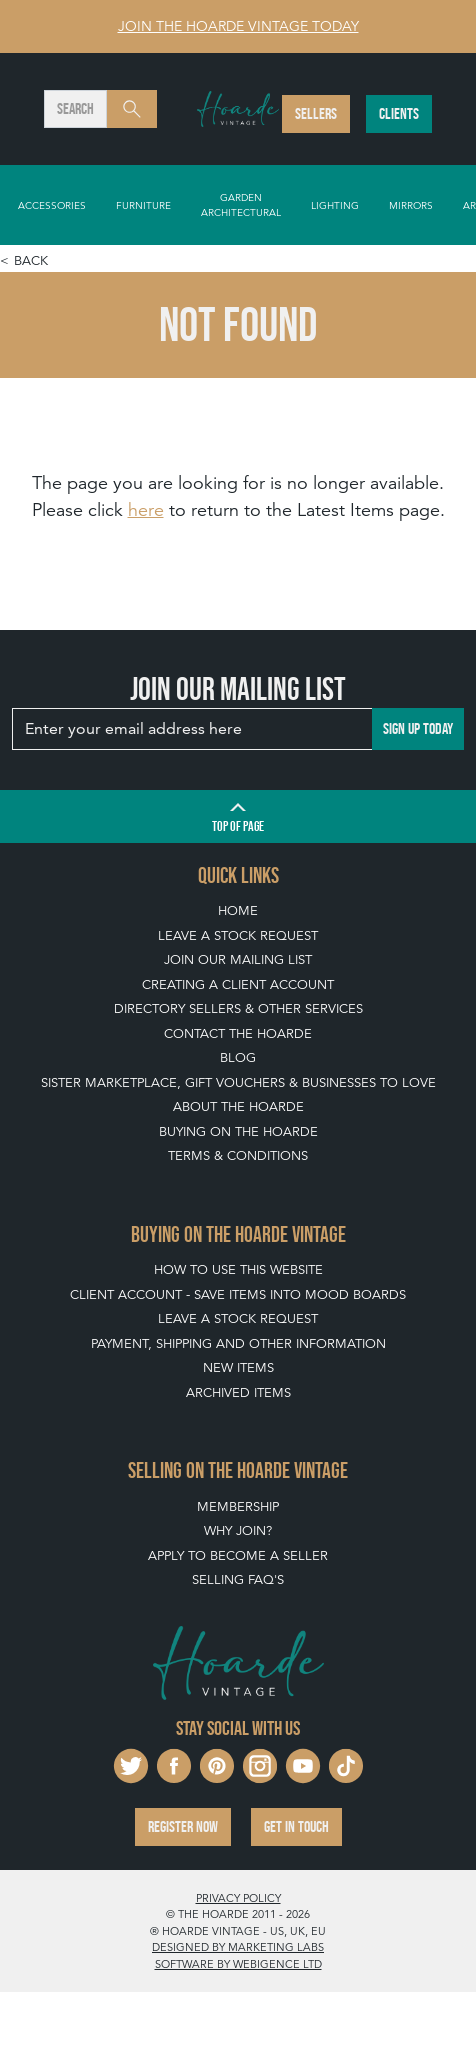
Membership (238, 1506)
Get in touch (296, 1826)
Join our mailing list (238, 959)
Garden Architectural (241, 204)
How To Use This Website (238, 1269)
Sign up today (418, 728)
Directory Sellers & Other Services (238, 1008)
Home (238, 910)
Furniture (143, 205)
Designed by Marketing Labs (238, 1947)
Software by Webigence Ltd (238, 1964)
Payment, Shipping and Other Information (238, 1343)
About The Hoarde (238, 1106)
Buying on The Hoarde (238, 1131)
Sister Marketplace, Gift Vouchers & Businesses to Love (238, 1082)
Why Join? (238, 1530)
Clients (399, 113)
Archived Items (238, 1392)
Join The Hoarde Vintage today (238, 26)
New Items (238, 1367)
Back (31, 260)
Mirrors (411, 205)
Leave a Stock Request (238, 935)
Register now (183, 1826)
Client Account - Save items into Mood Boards (238, 1294)
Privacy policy (238, 1898)
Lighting (335, 205)
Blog (238, 1057)
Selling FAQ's (238, 1579)
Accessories (52, 205)
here (146, 509)
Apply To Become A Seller (238, 1555)
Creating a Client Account (238, 984)
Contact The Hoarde (238, 1033)
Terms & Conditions (238, 1155)
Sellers (316, 113)
